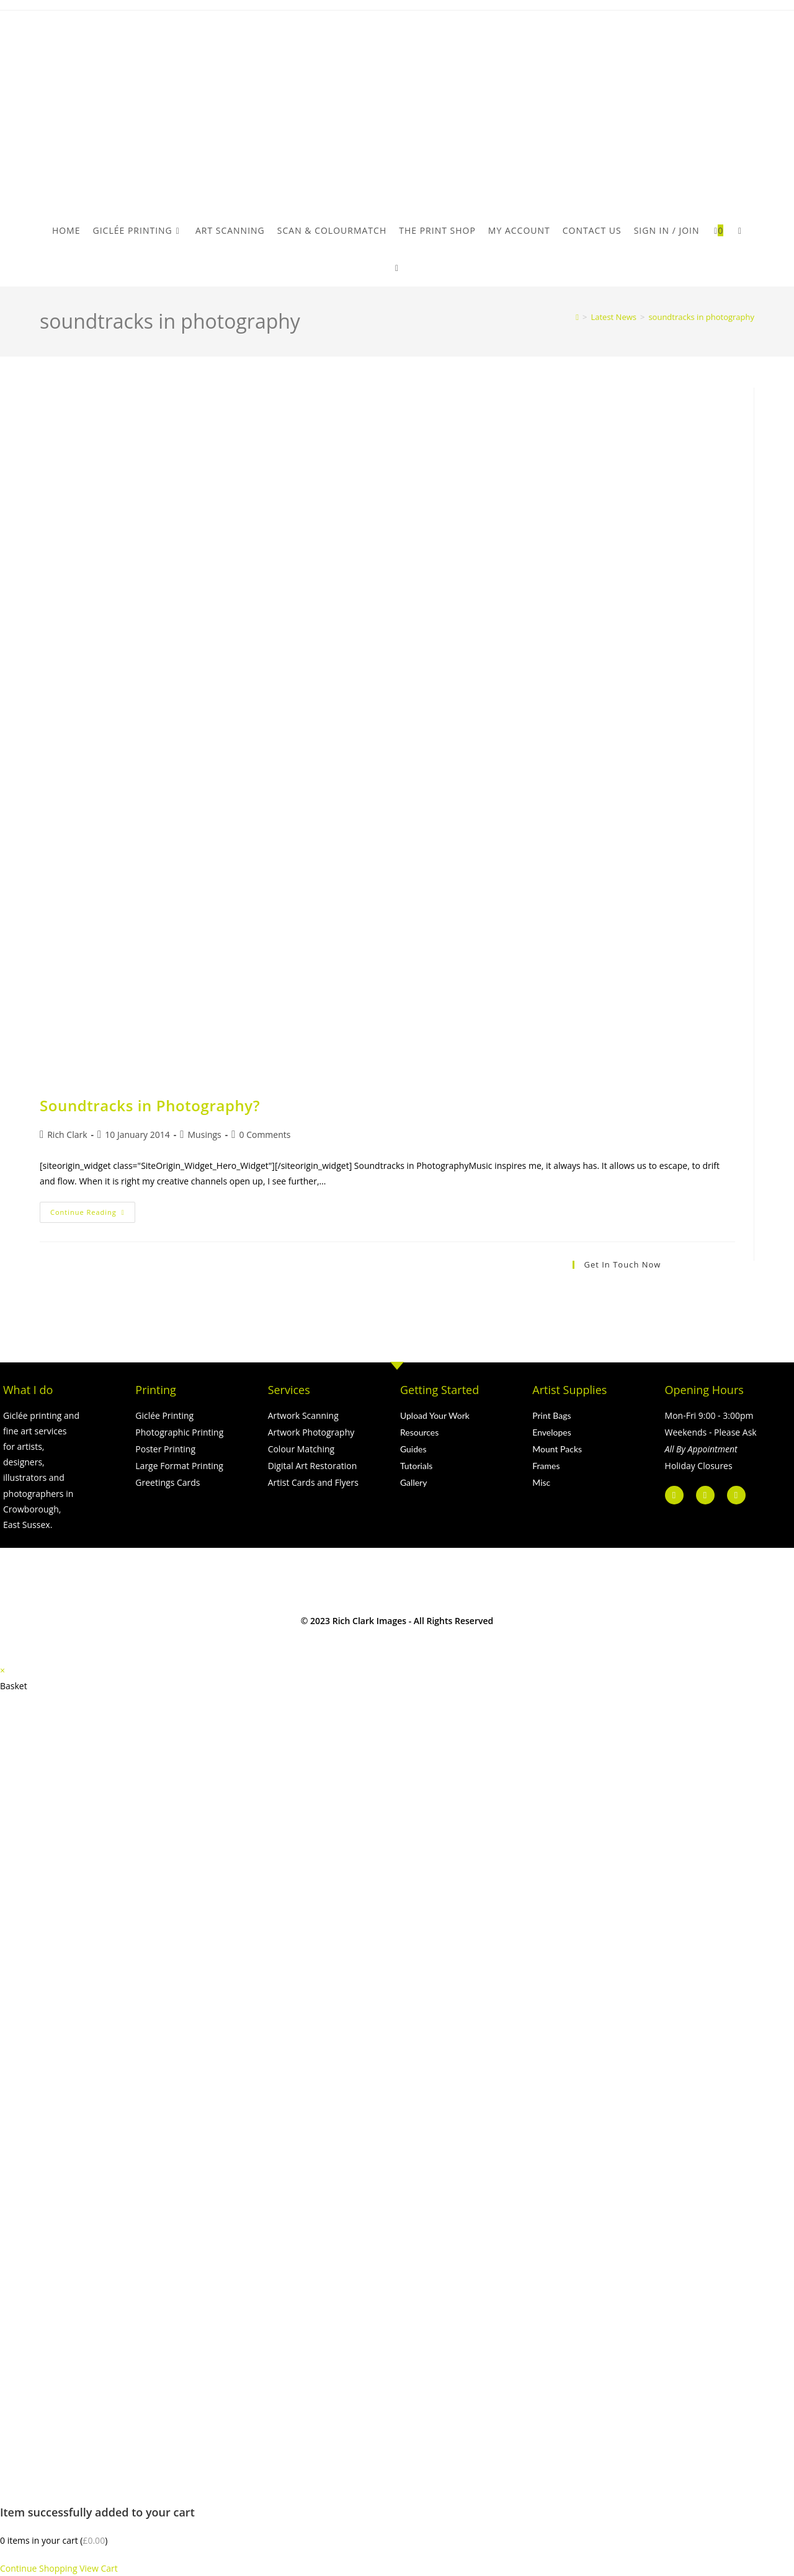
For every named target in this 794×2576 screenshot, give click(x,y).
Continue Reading (92, 1209)
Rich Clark (67, 1134)
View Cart (98, 2568)
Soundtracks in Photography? (150, 1105)
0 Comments (265, 1134)
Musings (204, 1134)
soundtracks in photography (701, 316)
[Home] (577, 316)
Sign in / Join (667, 230)
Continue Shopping (39, 2568)
